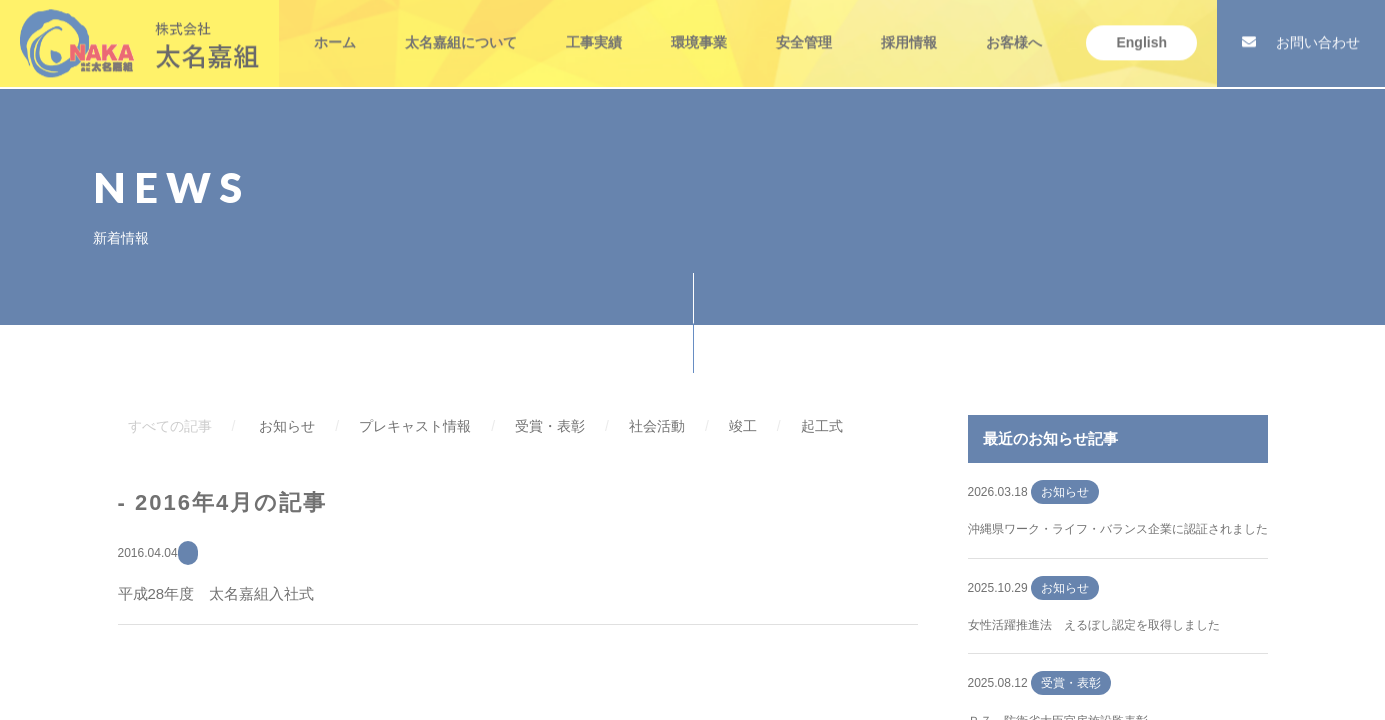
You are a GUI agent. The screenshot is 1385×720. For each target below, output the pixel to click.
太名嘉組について (461, 28)
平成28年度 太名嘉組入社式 (216, 593)
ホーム (335, 28)
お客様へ (1014, 28)
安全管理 (804, 28)
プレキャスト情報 (415, 426)
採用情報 (909, 28)
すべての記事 (170, 426)
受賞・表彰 (550, 426)
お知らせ (287, 426)
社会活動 (657, 426)
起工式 (822, 426)
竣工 (743, 426)
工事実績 (594, 28)
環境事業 (699, 28)
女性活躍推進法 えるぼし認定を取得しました (1094, 625)
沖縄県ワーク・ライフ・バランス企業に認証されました (1118, 529)
